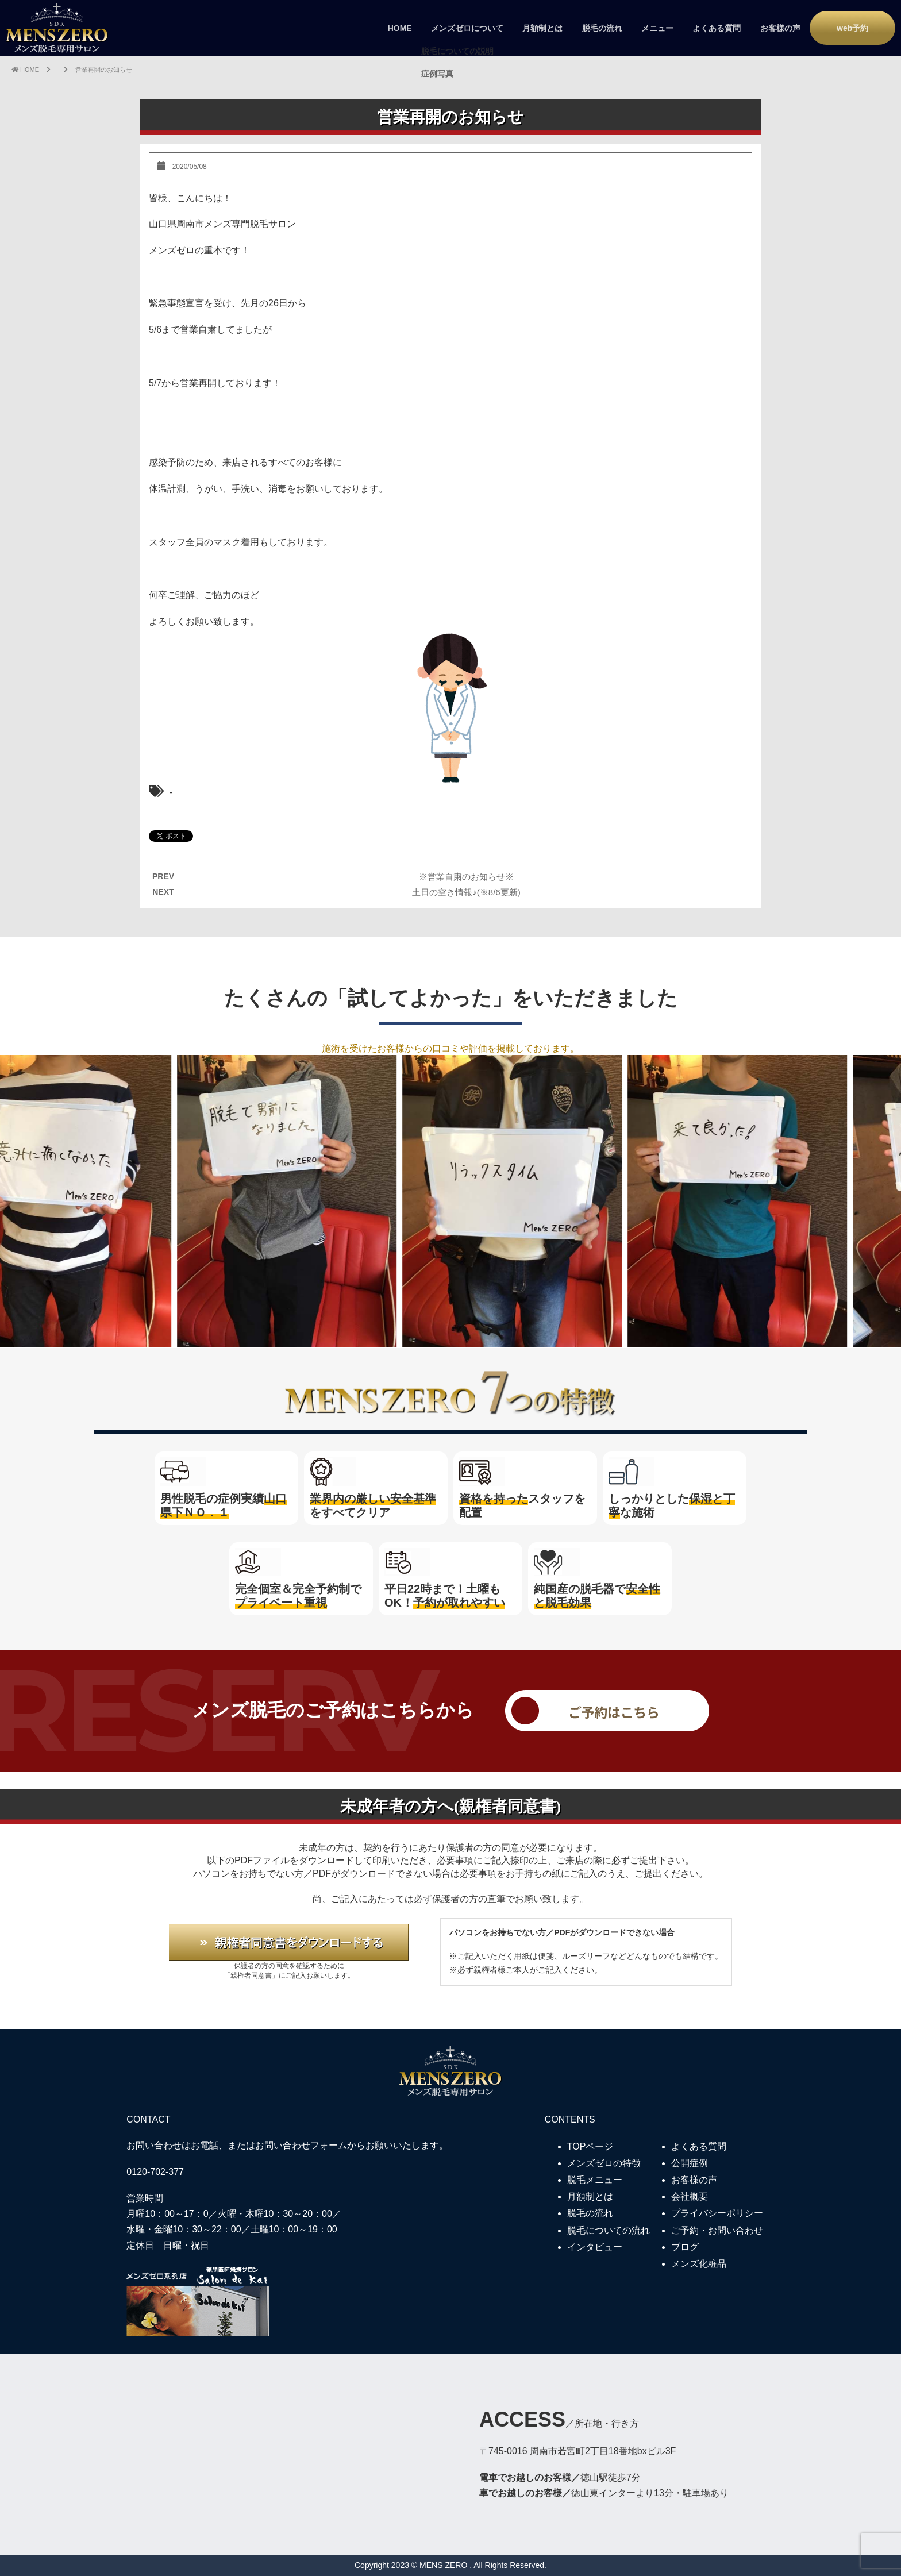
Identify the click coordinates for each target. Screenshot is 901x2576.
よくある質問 (716, 28)
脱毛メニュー (594, 2180)
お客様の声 (780, 28)
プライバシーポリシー (717, 2213)
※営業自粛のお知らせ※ (466, 876)
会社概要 (689, 2196)
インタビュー (594, 2247)
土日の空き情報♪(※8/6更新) (466, 892)
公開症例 (689, 2163)
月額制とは (542, 28)
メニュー (657, 28)
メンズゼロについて (467, 28)
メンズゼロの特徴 (604, 2163)
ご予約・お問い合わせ (717, 2230)
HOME (400, 28)
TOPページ (590, 2146)
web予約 (852, 28)
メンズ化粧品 (698, 2264)
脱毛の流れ (602, 28)
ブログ (685, 2247)
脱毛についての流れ (608, 2230)
